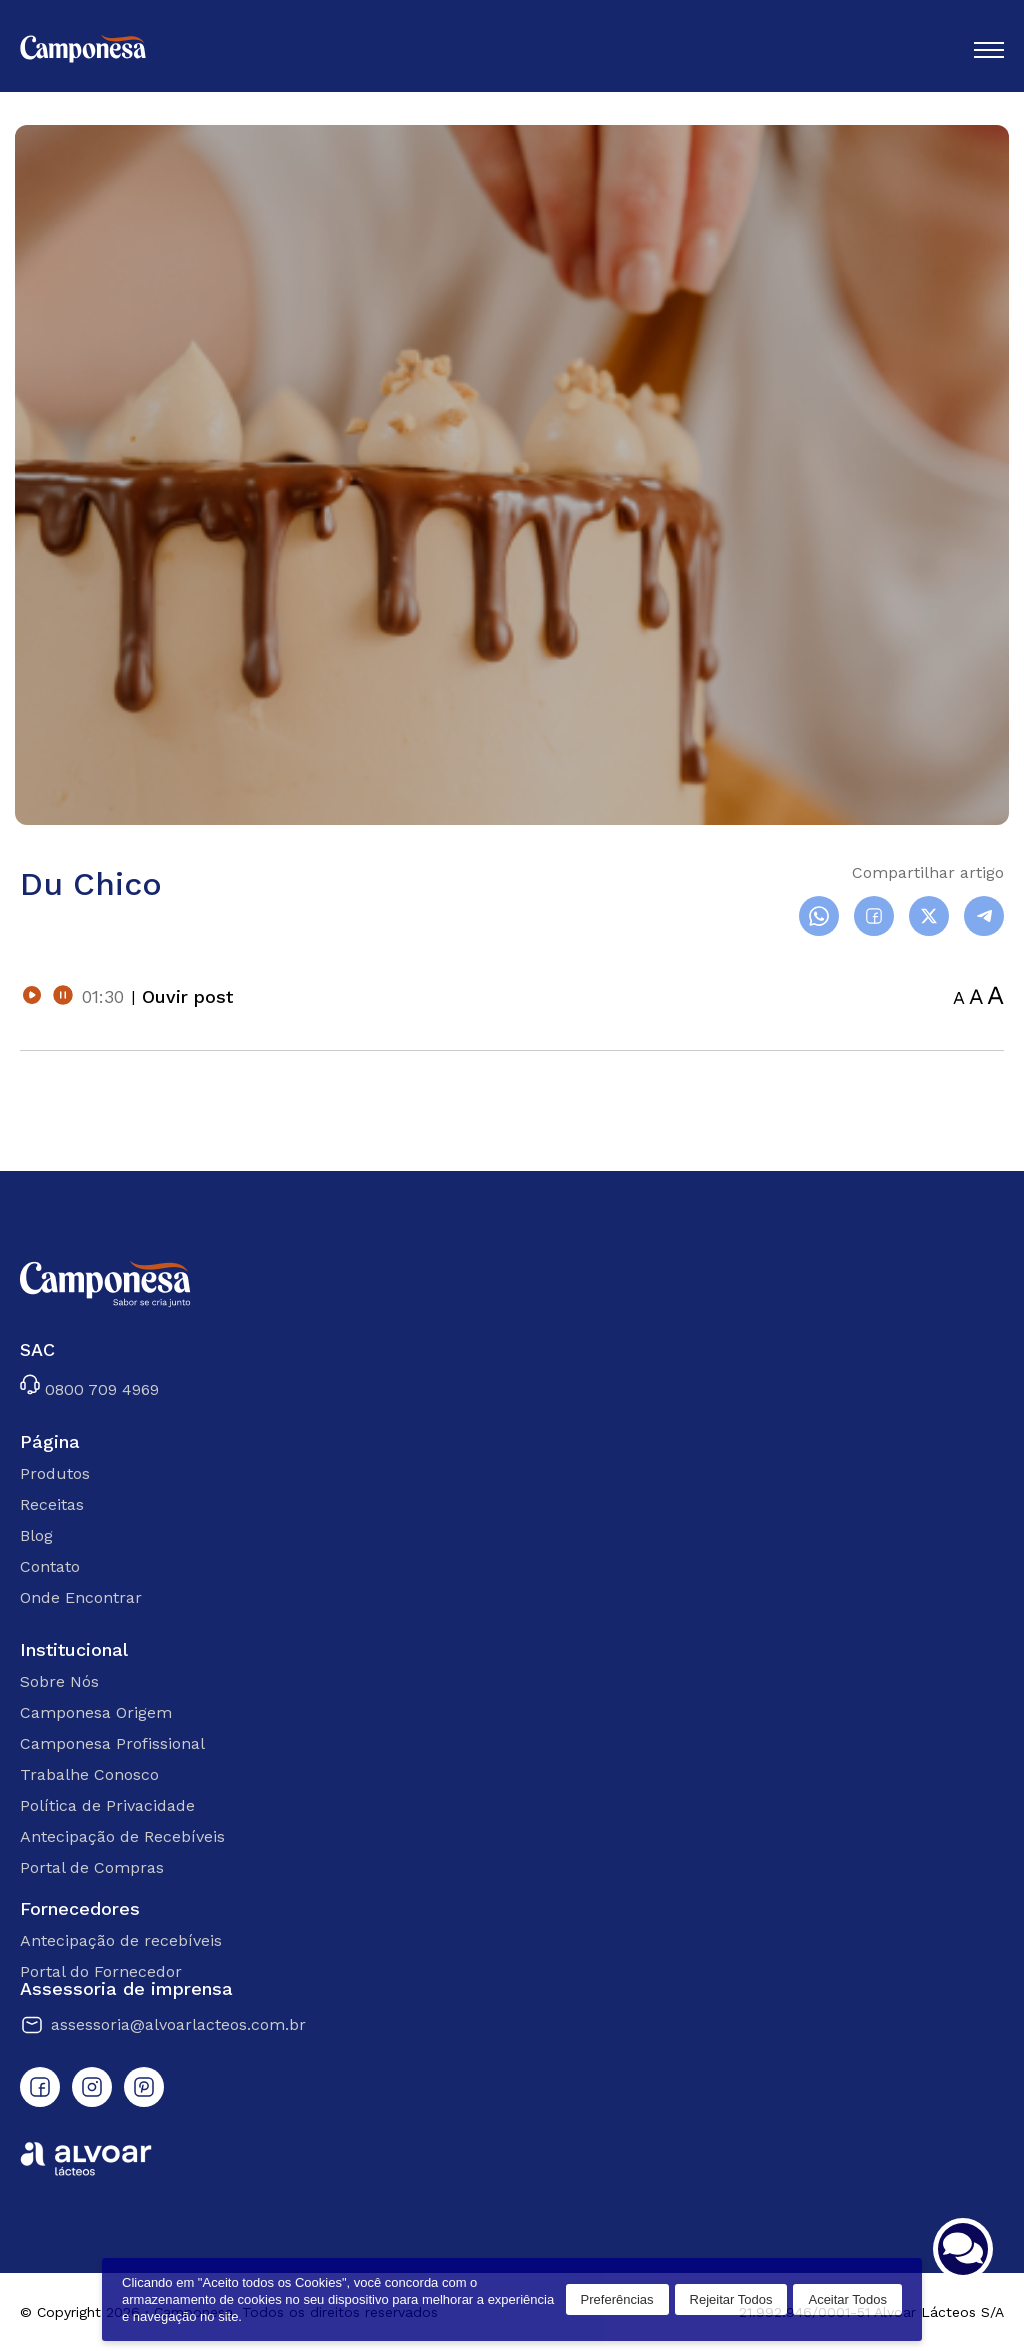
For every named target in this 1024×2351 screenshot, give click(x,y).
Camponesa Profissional (112, 1743)
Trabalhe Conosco (89, 1774)
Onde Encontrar (81, 1597)
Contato (50, 1566)
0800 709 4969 (89, 1386)
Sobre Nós (59, 1681)
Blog (36, 1535)
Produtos (55, 1473)
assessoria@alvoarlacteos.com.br (163, 2025)
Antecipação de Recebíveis (122, 1836)
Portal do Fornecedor (101, 1971)
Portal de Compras (92, 1867)
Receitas (52, 1504)
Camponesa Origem (96, 1712)
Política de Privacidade (107, 1805)
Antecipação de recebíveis (121, 1940)
